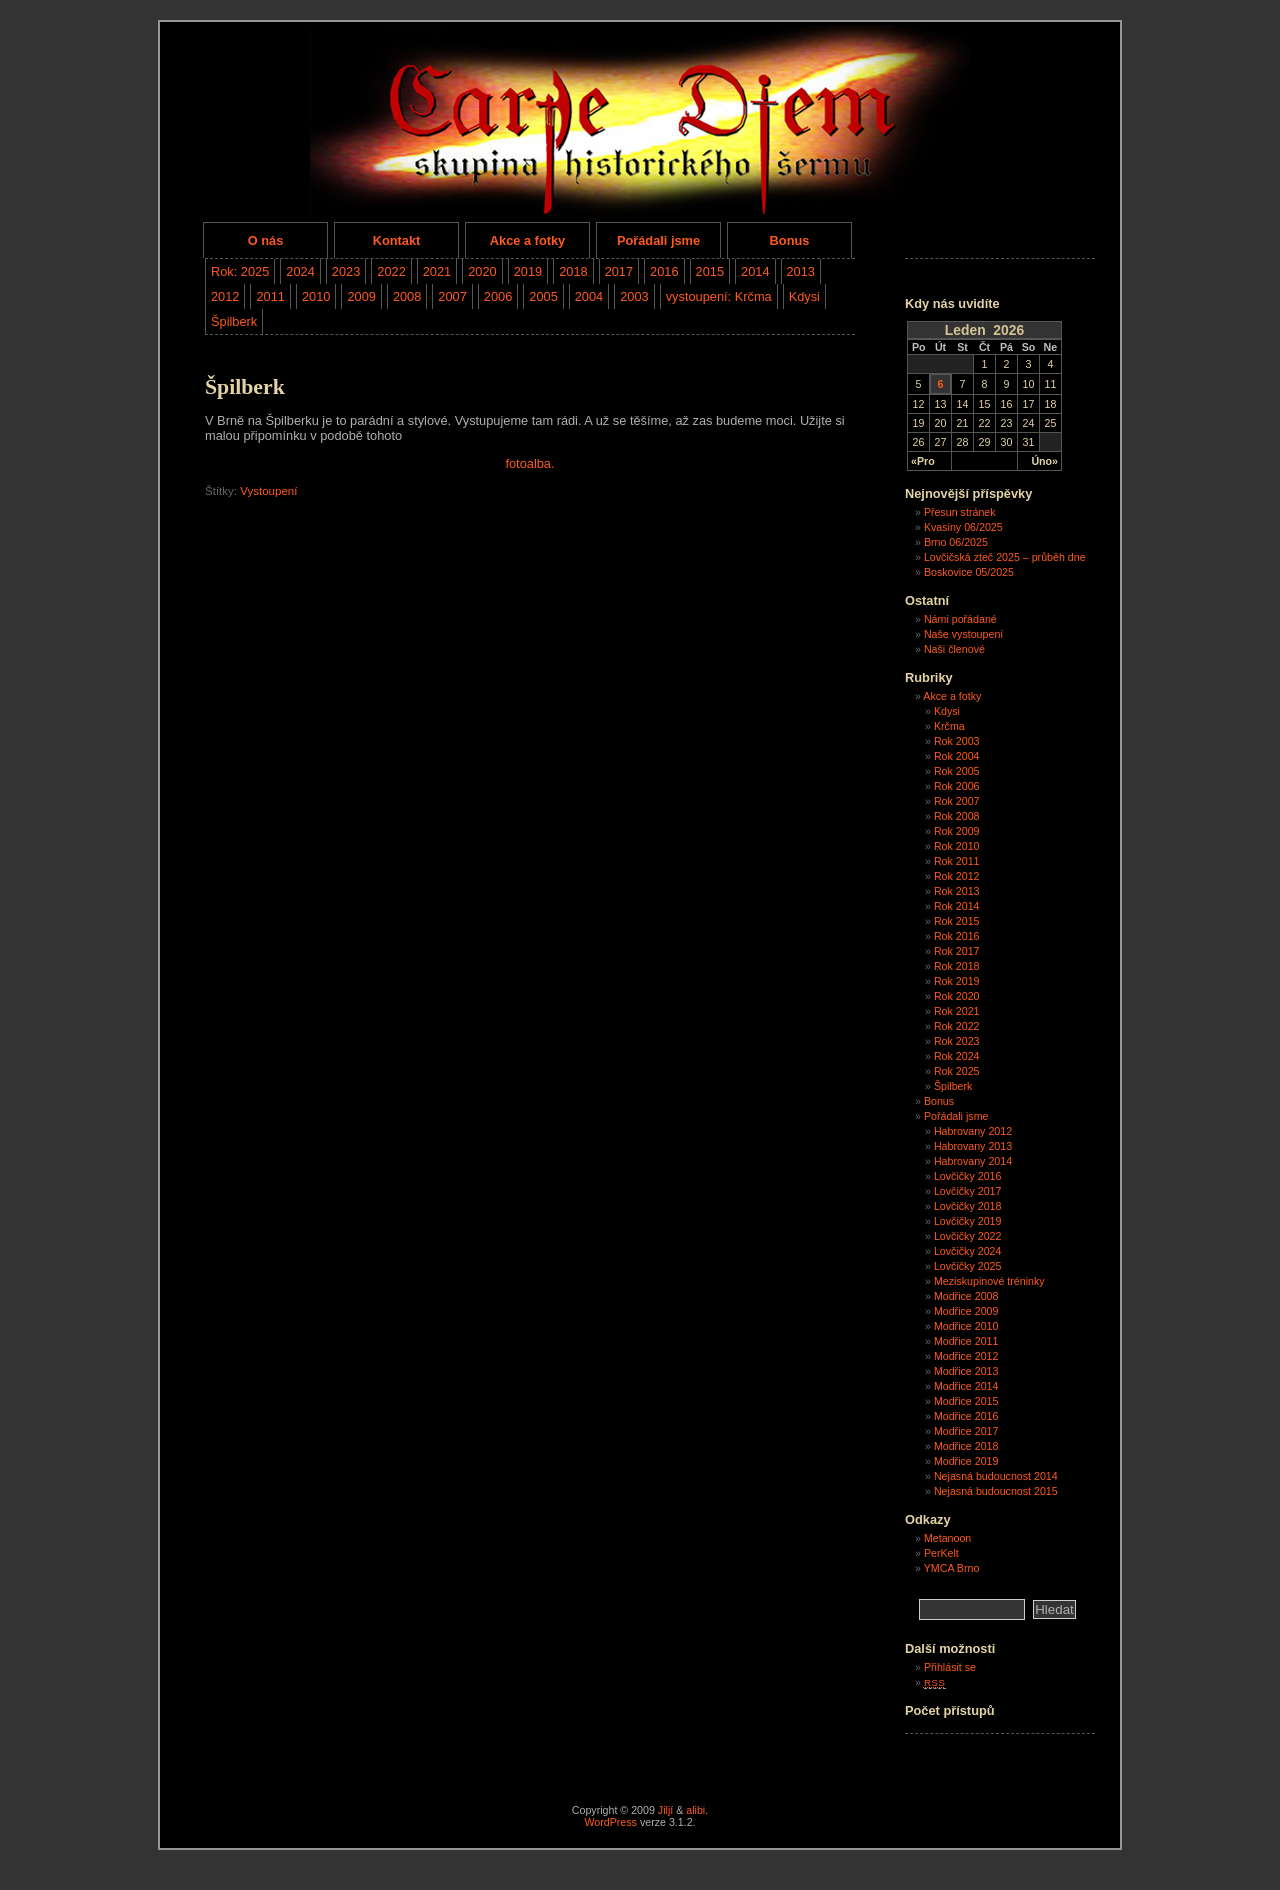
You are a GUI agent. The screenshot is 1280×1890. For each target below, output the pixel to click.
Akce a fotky (527, 240)
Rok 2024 (957, 1056)
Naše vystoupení (963, 634)
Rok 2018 (957, 966)
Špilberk (234, 321)
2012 (225, 296)
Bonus (790, 240)
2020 (482, 271)
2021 (437, 271)
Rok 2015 (957, 921)
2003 (634, 296)
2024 (300, 271)
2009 (361, 296)
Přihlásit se (950, 1667)
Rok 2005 (957, 771)
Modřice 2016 (966, 1416)
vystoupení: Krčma (719, 296)
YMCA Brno (952, 1568)
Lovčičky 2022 (968, 1236)
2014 (755, 271)
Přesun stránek (960, 512)
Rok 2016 (957, 936)
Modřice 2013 (966, 1371)
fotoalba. (529, 463)
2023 (346, 271)
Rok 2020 (957, 996)
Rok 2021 (957, 1011)
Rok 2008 (957, 816)
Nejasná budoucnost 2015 (996, 1491)
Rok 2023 (957, 1041)
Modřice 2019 (966, 1461)
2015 (710, 271)
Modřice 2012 (966, 1356)
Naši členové (954, 649)
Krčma (949, 726)
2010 (316, 296)
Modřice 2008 (966, 1296)
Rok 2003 (957, 741)
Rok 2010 (957, 846)
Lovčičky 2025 (968, 1266)
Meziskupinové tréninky (989, 1281)
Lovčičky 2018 (968, 1206)
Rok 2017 (957, 951)
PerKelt (941, 1553)
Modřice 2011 (966, 1341)
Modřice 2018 (966, 1446)
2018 (573, 271)
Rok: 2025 (240, 271)
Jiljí (665, 1810)
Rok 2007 (957, 801)
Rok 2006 (957, 786)
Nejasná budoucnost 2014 (996, 1476)
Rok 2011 (957, 861)
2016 (664, 271)
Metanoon (947, 1538)
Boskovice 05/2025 (969, 572)
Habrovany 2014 (973, 1161)
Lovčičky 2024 (968, 1251)
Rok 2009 (957, 831)
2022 (391, 271)
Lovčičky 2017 (968, 1191)
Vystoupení (268, 491)
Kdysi (804, 296)
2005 (543, 296)
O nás (266, 240)
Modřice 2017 (966, 1431)
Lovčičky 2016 (968, 1176)
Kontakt (397, 240)
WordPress (610, 1822)
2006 (498, 296)
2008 (407, 296)
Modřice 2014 (966, 1386)
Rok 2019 (957, 981)
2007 (452, 296)
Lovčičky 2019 (968, 1221)
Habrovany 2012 (973, 1131)
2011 (270, 296)
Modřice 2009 (966, 1311)
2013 (801, 271)
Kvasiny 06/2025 (963, 527)
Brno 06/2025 (956, 542)
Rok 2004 (957, 756)
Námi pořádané (960, 619)
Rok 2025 (957, 1071)
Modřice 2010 (966, 1326)
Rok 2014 (957, 906)
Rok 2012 (957, 876)
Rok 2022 (957, 1026)
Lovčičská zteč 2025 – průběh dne (1005, 557)
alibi (695, 1810)
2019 (528, 271)
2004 (589, 296)
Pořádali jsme (658, 240)
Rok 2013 (957, 891)
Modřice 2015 (966, 1401)
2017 (619, 271)
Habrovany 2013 (973, 1146)
